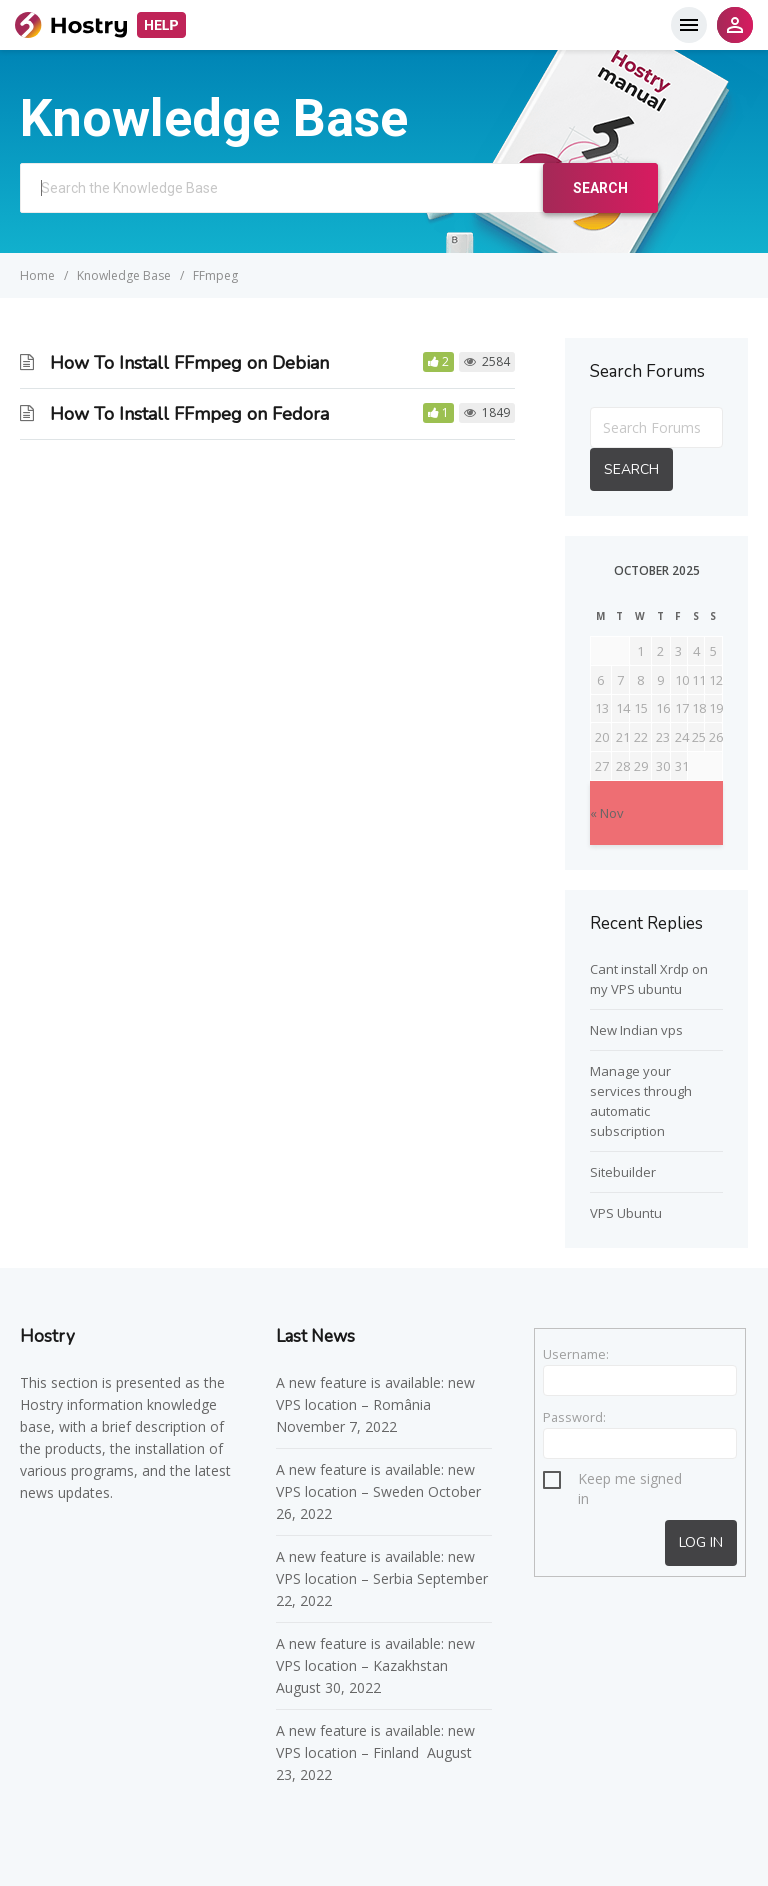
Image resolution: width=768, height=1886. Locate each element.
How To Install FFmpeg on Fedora (189, 414)
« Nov (607, 813)
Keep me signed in (630, 1481)
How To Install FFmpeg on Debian (189, 363)
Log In (701, 1542)
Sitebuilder (623, 1172)
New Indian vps (636, 1030)
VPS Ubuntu (626, 1213)
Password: (574, 1417)
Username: (576, 1354)
